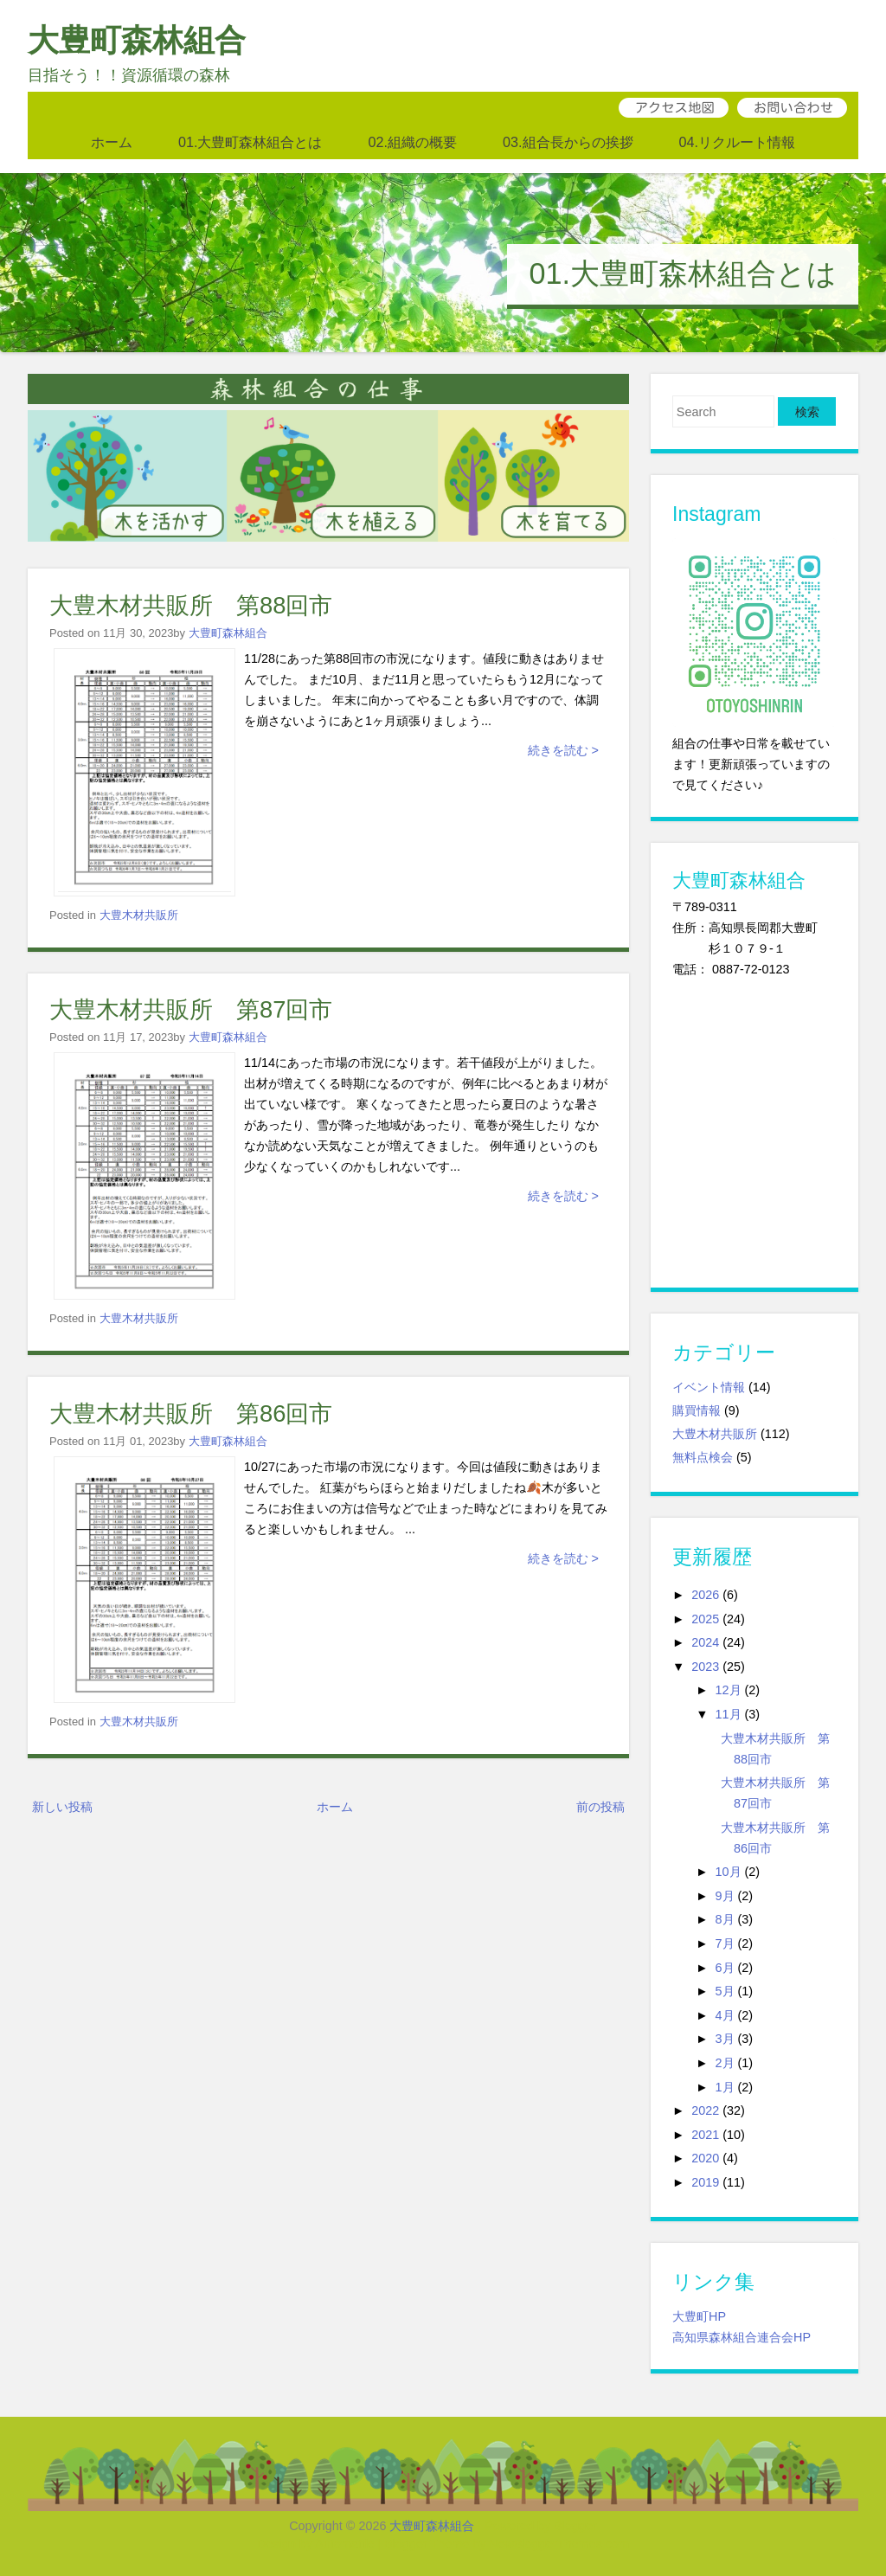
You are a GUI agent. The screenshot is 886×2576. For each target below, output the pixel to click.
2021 (705, 2135)
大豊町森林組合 (137, 40)
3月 (725, 2039)
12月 (729, 1690)
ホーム (111, 142)
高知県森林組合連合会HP (741, 2337)
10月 (729, 1872)
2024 (705, 1642)
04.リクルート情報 (737, 142)
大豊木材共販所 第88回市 (190, 605)
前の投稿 (600, 1807)
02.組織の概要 (412, 142)
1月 (725, 2087)
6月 (725, 1968)
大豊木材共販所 (139, 915)
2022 (705, 2110)
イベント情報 (708, 1387)
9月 (725, 1896)
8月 (725, 1919)
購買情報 (696, 1410)
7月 (725, 1943)
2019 (705, 2182)
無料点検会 (702, 1457)
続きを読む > (563, 750)
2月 (725, 2063)
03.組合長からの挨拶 (568, 142)
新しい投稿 (62, 1807)
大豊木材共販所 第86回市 (190, 1413)
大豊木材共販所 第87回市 (190, 1009)
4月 (725, 2015)
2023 (705, 1666)
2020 (705, 2158)
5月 (725, 1991)
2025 (705, 1619)
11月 (729, 1714)
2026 (705, 1595)
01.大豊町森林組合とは (250, 142)
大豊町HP (699, 2316)
